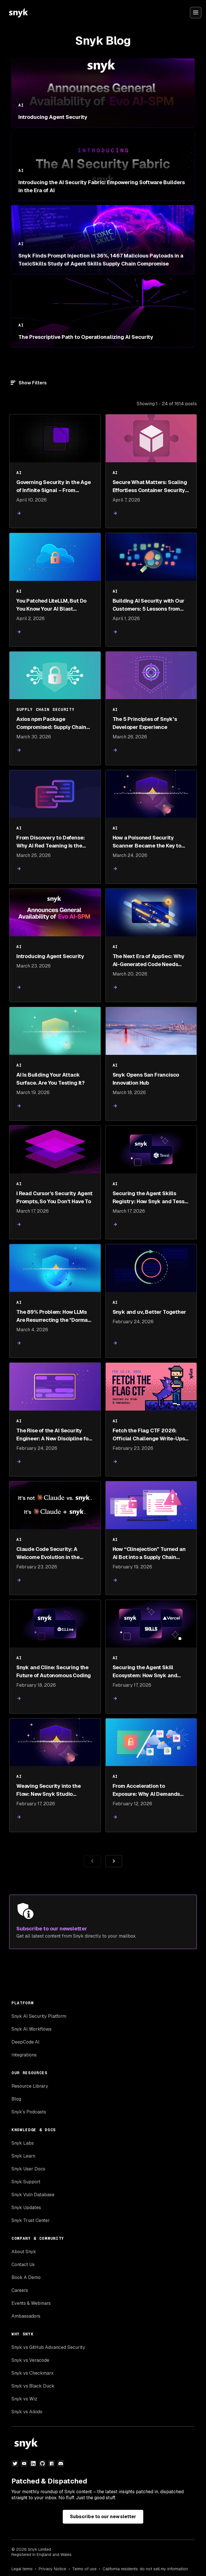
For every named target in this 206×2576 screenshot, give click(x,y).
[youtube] (24, 2463)
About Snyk (23, 2252)
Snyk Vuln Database (32, 2195)
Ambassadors (25, 2316)
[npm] (51, 2463)
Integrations (24, 2055)
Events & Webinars (31, 2303)
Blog (16, 2099)
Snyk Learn (23, 2156)
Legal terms (22, 2568)
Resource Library (29, 2086)
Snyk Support (25, 2182)
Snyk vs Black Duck (32, 2386)
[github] (42, 2463)
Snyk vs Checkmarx (32, 2373)
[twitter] (14, 2463)
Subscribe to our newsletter (103, 2517)
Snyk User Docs (28, 2169)
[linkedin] (33, 2463)
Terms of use (84, 2568)
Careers (19, 2290)
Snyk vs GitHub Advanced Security (48, 2347)
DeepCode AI (25, 2042)
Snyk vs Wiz (24, 2399)
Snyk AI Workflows (31, 2029)
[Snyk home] (18, 13)
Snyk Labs (22, 2143)
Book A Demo (26, 2277)
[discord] (60, 2463)
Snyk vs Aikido (26, 2412)
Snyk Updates (26, 2208)
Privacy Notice (52, 2568)
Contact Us (23, 2265)
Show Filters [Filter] (33, 383)
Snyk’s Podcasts (28, 2112)
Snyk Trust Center (30, 2220)
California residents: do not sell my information (145, 2568)
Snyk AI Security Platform (38, 2016)
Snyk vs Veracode (30, 2360)
